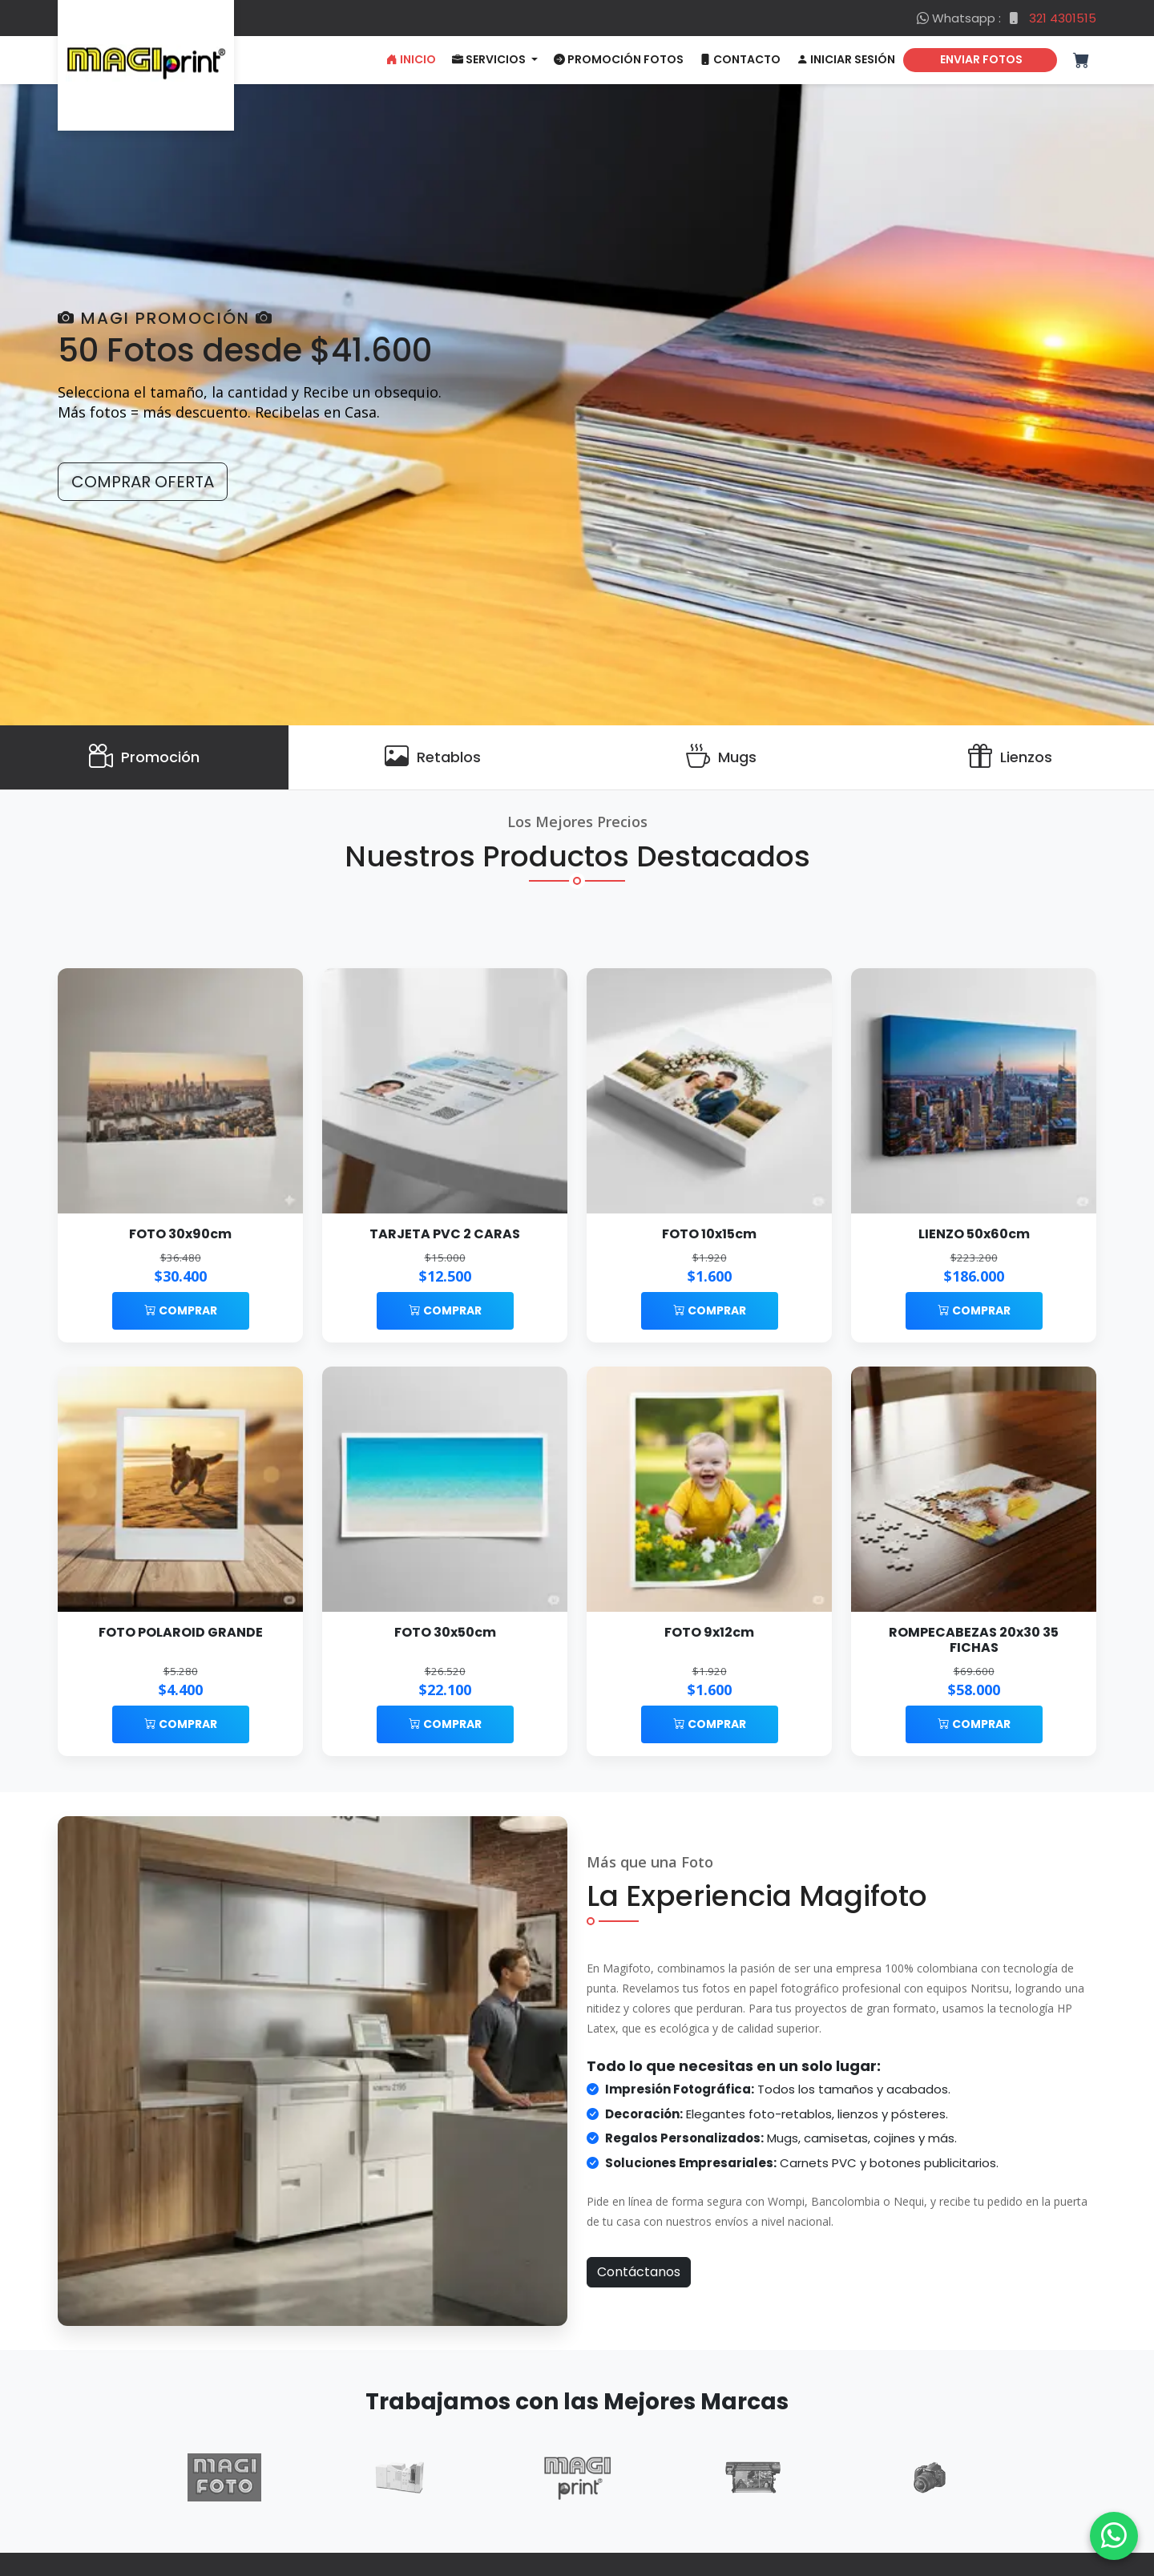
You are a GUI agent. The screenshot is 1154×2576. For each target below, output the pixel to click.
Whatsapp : (1006, 18)
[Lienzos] (1010, 757)
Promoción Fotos (619, 59)
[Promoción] (144, 757)
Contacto (740, 59)
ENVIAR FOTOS (980, 59)
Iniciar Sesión (846, 59)
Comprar (180, 1310)
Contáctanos (638, 2272)
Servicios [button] (490, 59)
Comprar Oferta (142, 481)
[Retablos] (432, 757)
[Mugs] (721, 757)
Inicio (411, 59)
